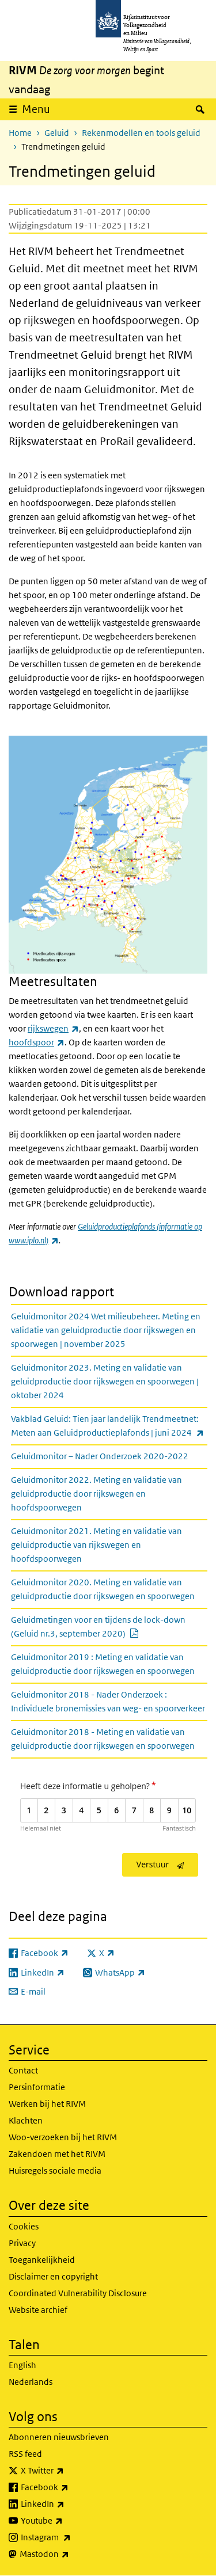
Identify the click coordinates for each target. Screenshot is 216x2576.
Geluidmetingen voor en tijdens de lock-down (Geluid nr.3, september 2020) (103, 1626)
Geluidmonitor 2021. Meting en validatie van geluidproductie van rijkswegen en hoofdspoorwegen (96, 1544)
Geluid (56, 132)
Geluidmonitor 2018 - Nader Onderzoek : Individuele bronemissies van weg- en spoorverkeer (108, 1701)
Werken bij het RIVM (47, 2103)
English (22, 2365)
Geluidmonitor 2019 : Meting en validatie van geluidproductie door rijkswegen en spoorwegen (103, 1664)
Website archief (38, 2309)
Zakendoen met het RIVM (57, 2153)
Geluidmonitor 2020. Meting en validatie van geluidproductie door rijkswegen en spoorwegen (103, 1589)
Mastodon (70, 2554)
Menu (36, 109)
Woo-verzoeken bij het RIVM (63, 2137)
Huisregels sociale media (55, 2170)
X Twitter (68, 2471)
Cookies (24, 2226)
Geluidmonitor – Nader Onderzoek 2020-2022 (99, 1456)
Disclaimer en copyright (53, 2276)
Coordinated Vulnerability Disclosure (78, 2293)
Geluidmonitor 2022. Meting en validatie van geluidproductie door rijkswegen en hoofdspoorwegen (96, 1493)
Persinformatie (37, 2087)
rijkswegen (53, 1028)
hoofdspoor (37, 1042)
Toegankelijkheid (42, 2259)
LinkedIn (68, 2504)
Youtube (67, 2521)
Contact (23, 2070)
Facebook (70, 2487)
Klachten (26, 2120)
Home (20, 132)
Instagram (71, 2537)
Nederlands (30, 2381)
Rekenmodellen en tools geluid (141, 132)
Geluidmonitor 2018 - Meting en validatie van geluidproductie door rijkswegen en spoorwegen (103, 1738)
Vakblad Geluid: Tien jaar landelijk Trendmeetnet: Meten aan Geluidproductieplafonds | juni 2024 (109, 1426)
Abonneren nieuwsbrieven (59, 2437)
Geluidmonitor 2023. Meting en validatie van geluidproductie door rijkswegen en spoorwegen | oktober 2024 (105, 1381)
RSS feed (25, 2453)
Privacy (22, 2243)
